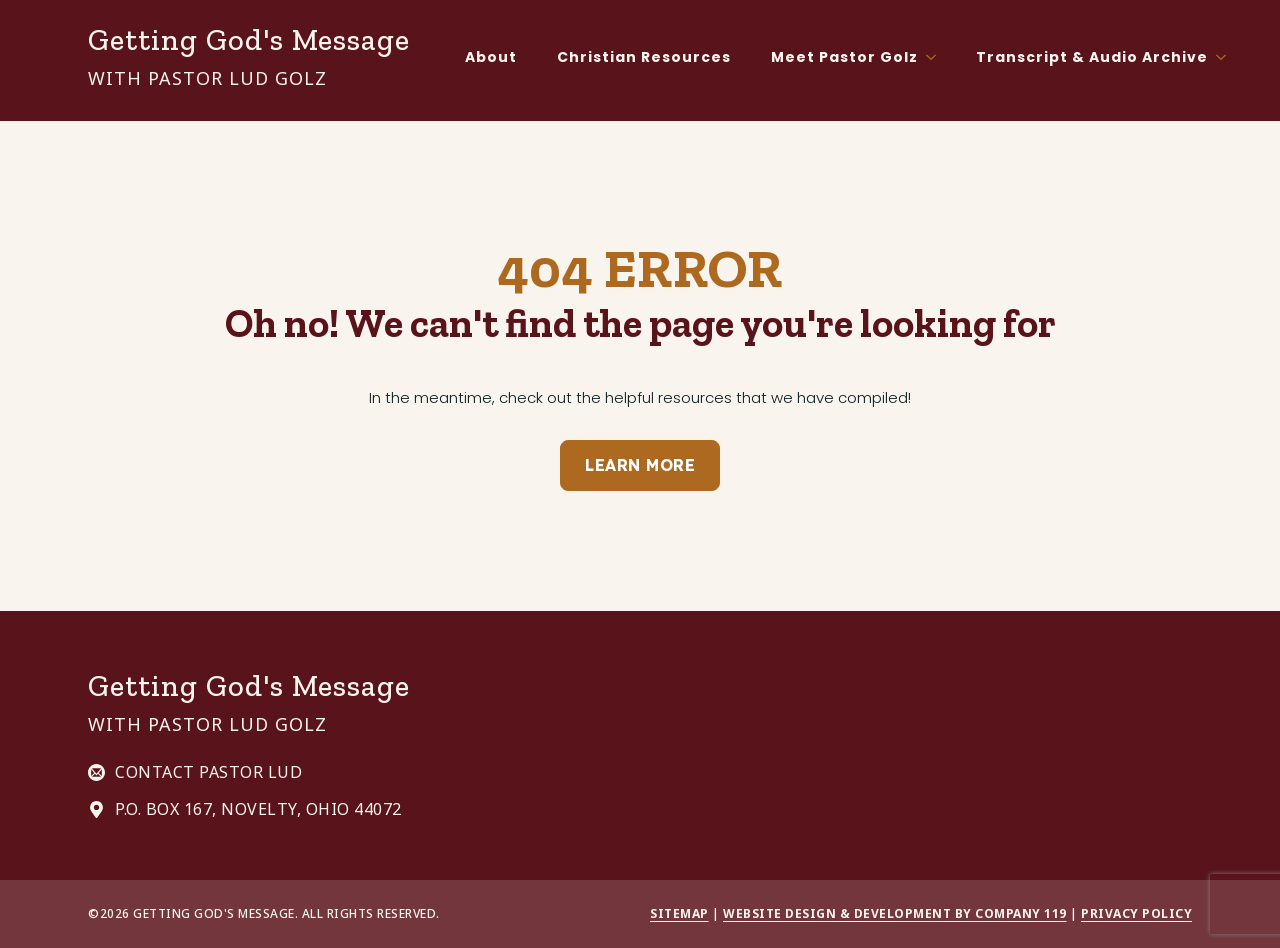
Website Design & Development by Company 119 (895, 913)
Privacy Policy (1136, 913)
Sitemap (679, 913)
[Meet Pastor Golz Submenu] (937, 57)
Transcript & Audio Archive (1092, 57)
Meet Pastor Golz (844, 57)
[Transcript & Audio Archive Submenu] (1227, 57)
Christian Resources (644, 57)
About (491, 57)
